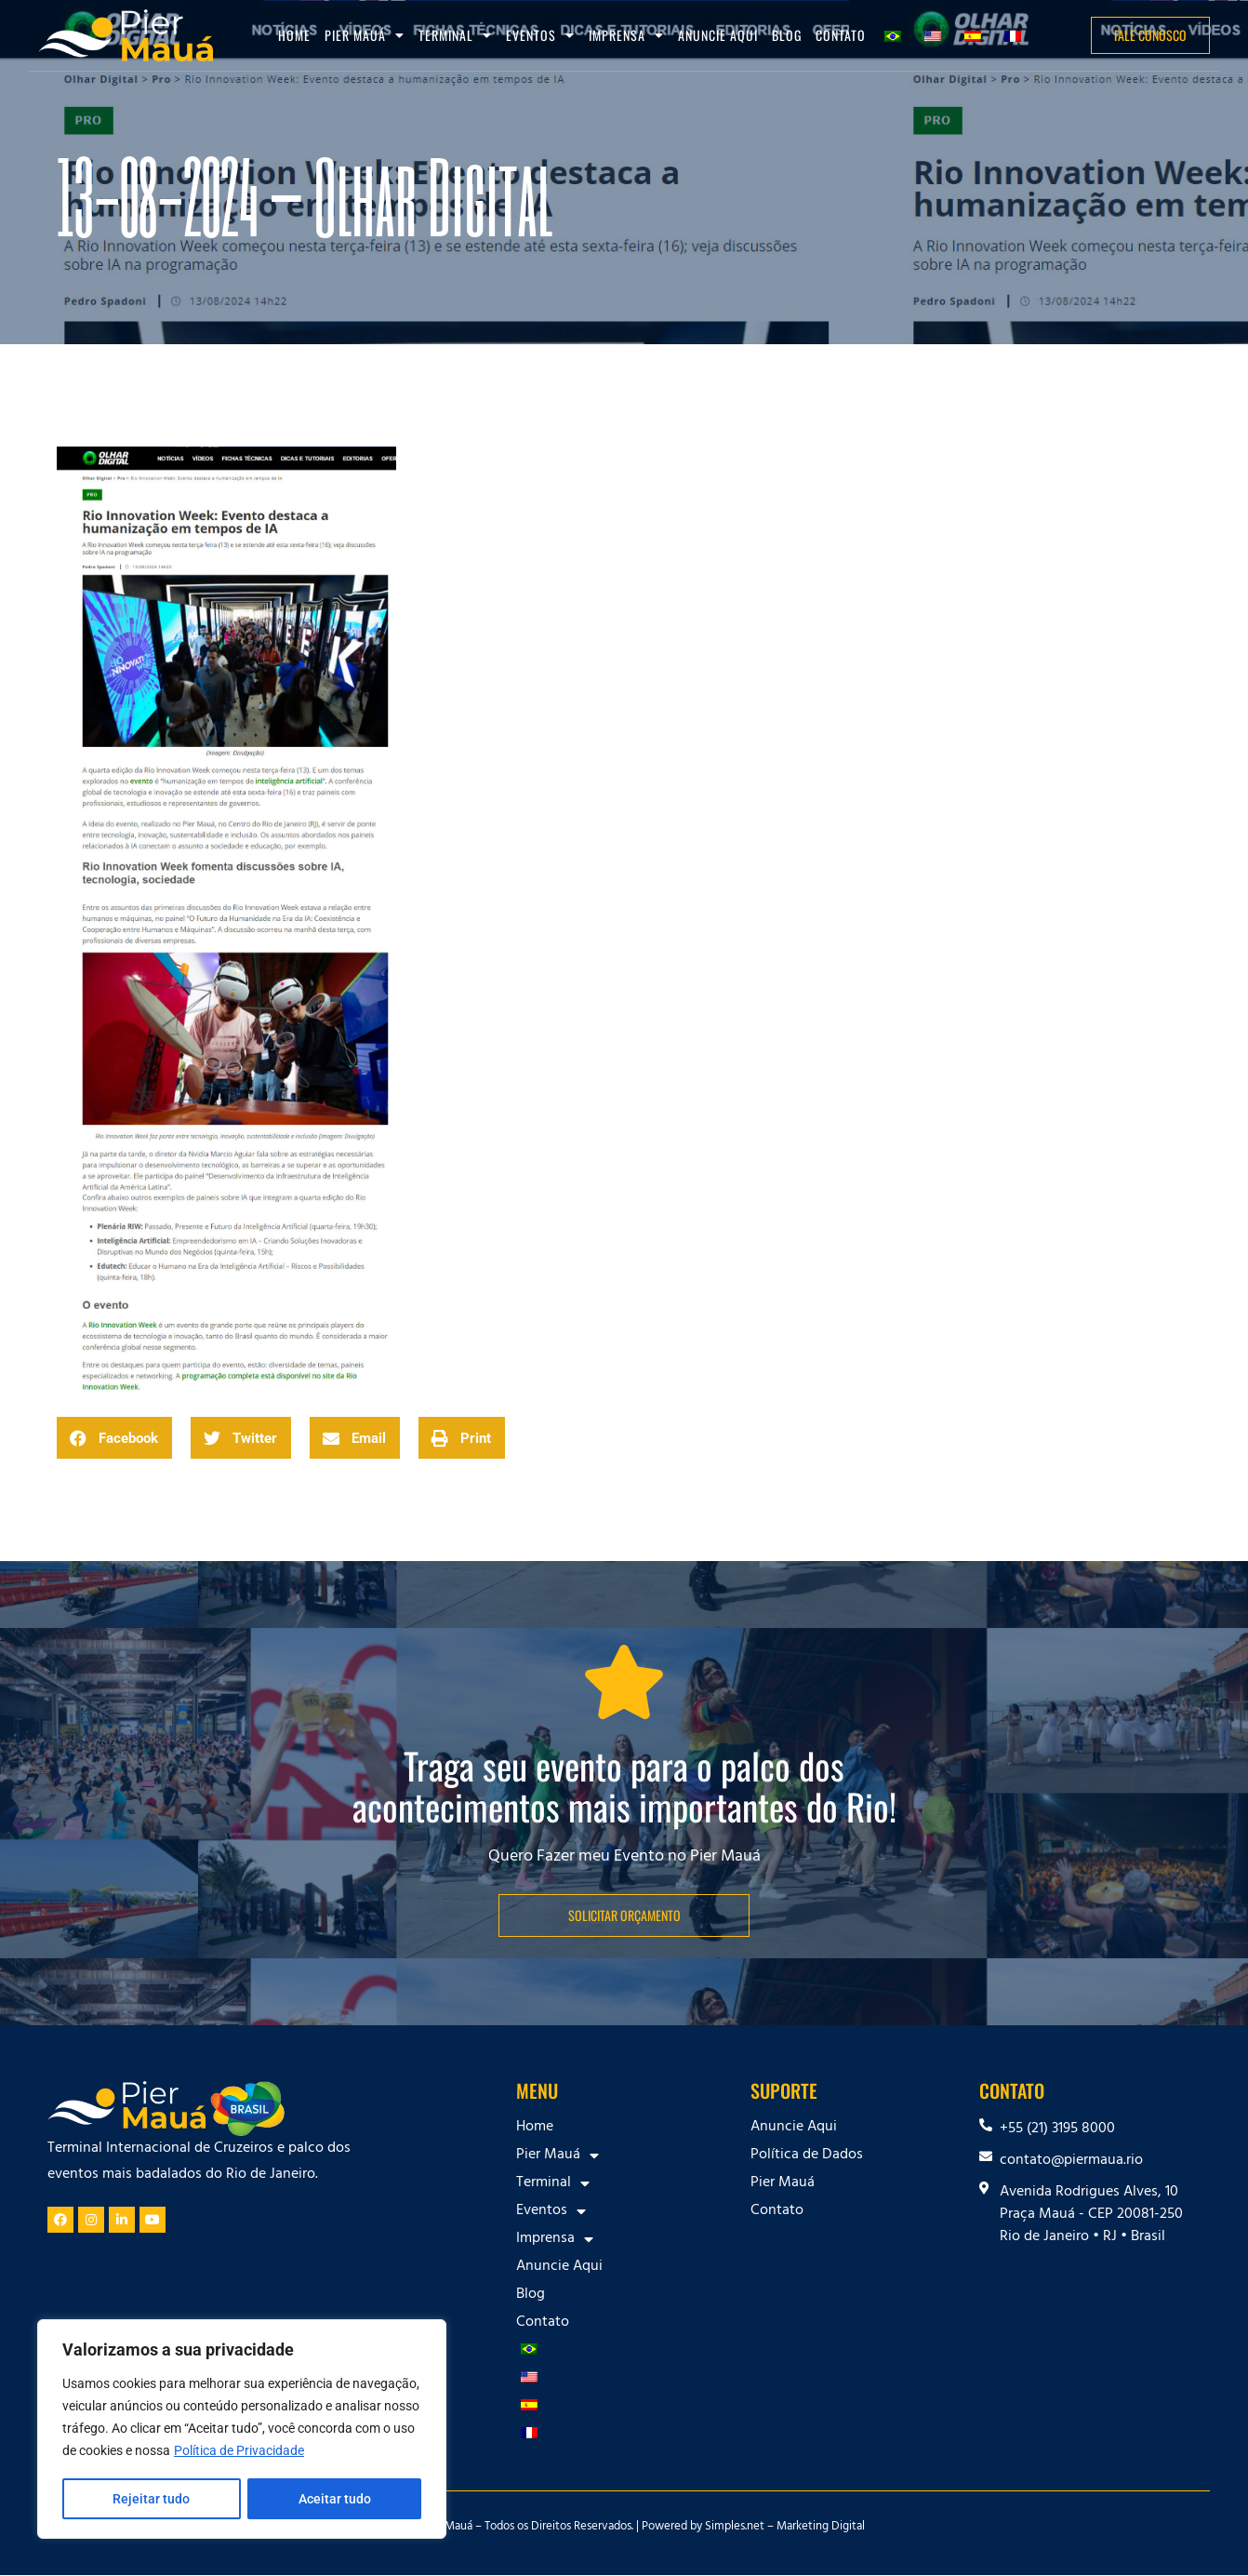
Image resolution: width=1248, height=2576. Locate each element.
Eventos (540, 35)
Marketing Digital (821, 2527)
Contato (841, 35)
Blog (787, 35)
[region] (241, 2430)
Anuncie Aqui (718, 35)
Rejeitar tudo (151, 2498)
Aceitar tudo (335, 2498)
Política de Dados (806, 2155)
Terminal (455, 35)
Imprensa (626, 35)
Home (294, 35)
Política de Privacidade (239, 2452)
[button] (114, 1438)
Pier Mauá (365, 35)
